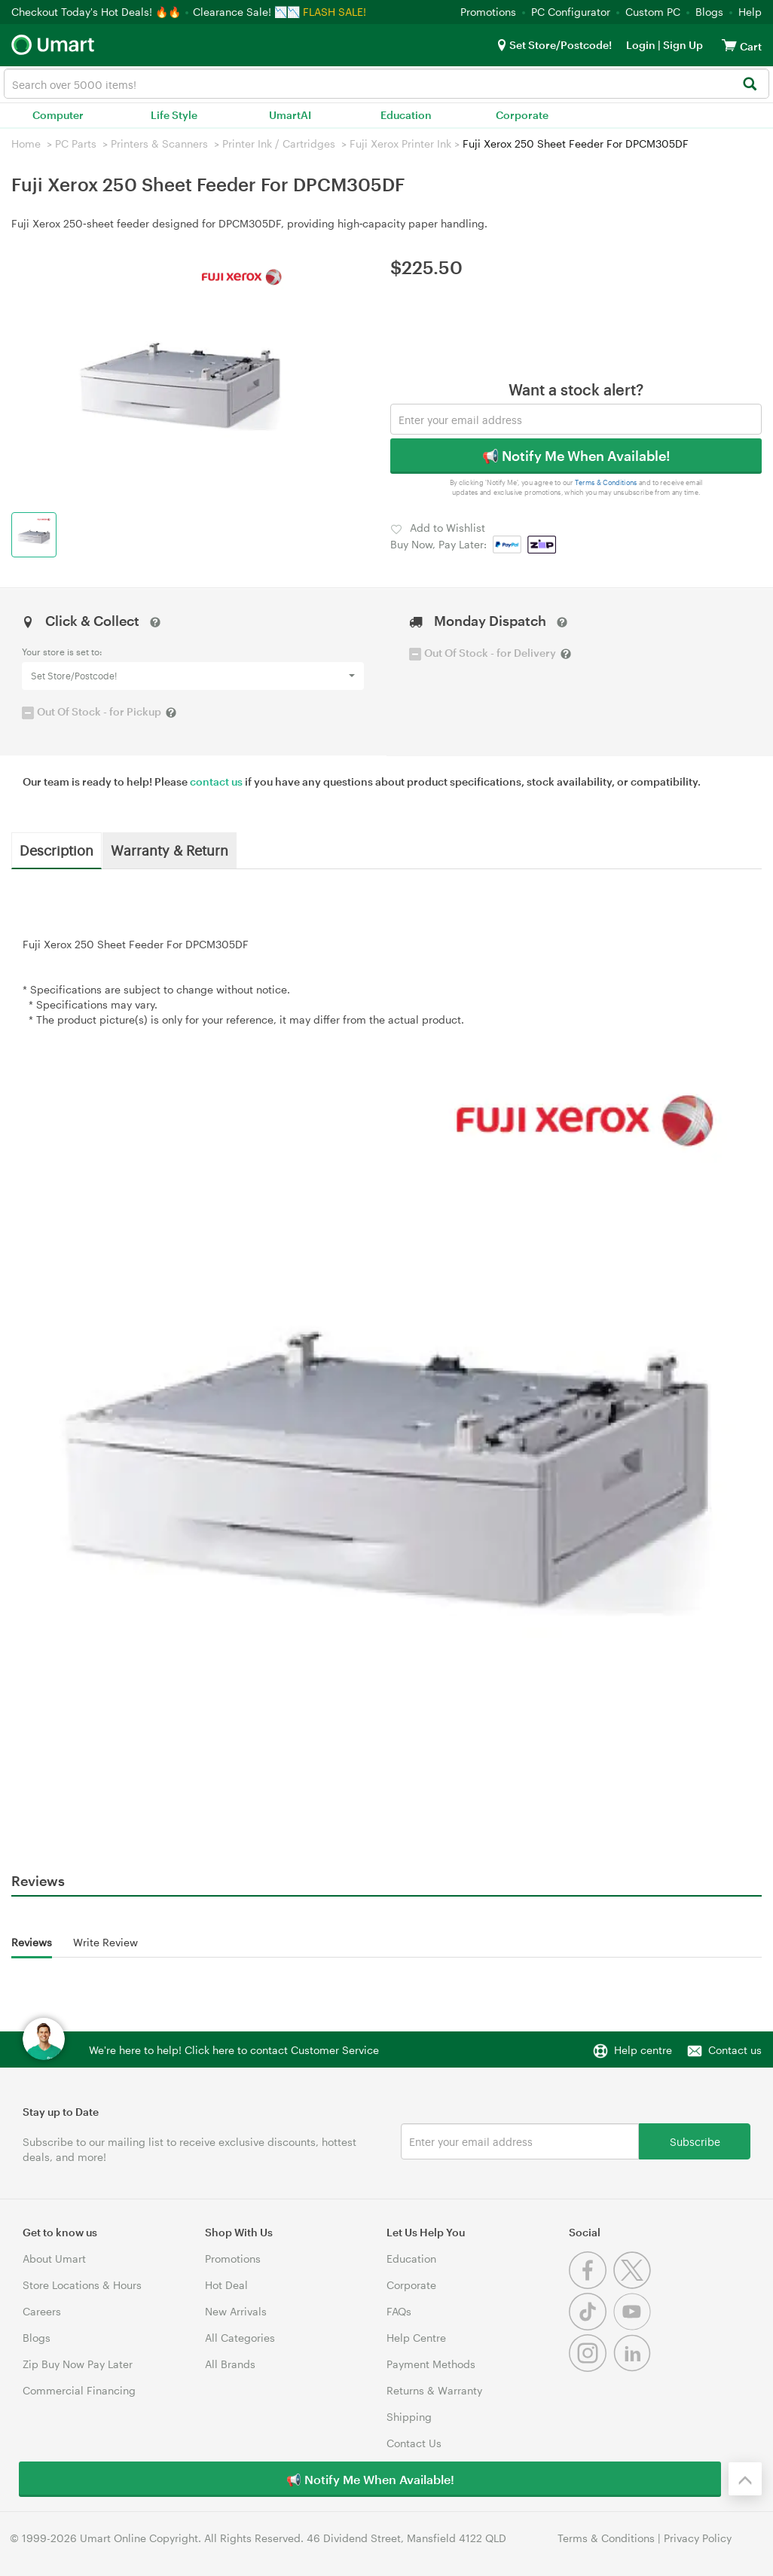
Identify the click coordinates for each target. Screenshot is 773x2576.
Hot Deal (226, 2284)
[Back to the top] (745, 2478)
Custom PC (652, 11)
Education (406, 114)
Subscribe (695, 2141)
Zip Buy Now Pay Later (78, 2364)
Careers (42, 2311)
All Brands (230, 2364)
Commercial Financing (79, 2390)
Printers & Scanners (159, 143)
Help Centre (416, 2337)
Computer (58, 114)
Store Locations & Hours (82, 2284)
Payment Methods (430, 2364)
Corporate (522, 114)
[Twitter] (634, 2284)
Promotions (488, 11)
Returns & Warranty (434, 2390)
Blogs (709, 11)
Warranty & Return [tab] (169, 850)
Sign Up (682, 44)
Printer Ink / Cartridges (278, 143)
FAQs (398, 2311)
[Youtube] (634, 2326)
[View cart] (729, 44)
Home (26, 143)
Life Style (174, 114)
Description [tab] (56, 850)
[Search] (749, 85)
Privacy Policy (698, 2538)
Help (750, 11)
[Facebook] (591, 2284)
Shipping (409, 2416)
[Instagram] (591, 2367)
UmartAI (290, 114)
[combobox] (386, 83)
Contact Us (413, 2443)
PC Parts (75, 143)
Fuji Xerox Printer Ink (400, 143)
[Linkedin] (634, 2367)
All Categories (240, 2337)
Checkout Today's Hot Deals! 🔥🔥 (97, 11)
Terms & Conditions (606, 482)
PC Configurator (570, 11)
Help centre (643, 2049)
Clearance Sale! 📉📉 (246, 11)
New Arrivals (236, 2311)
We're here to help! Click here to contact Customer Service (234, 2049)
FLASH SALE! (334, 11)
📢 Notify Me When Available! (576, 455)
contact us (216, 781)
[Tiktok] (591, 2326)
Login (640, 44)
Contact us (735, 2049)
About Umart (54, 2258)
